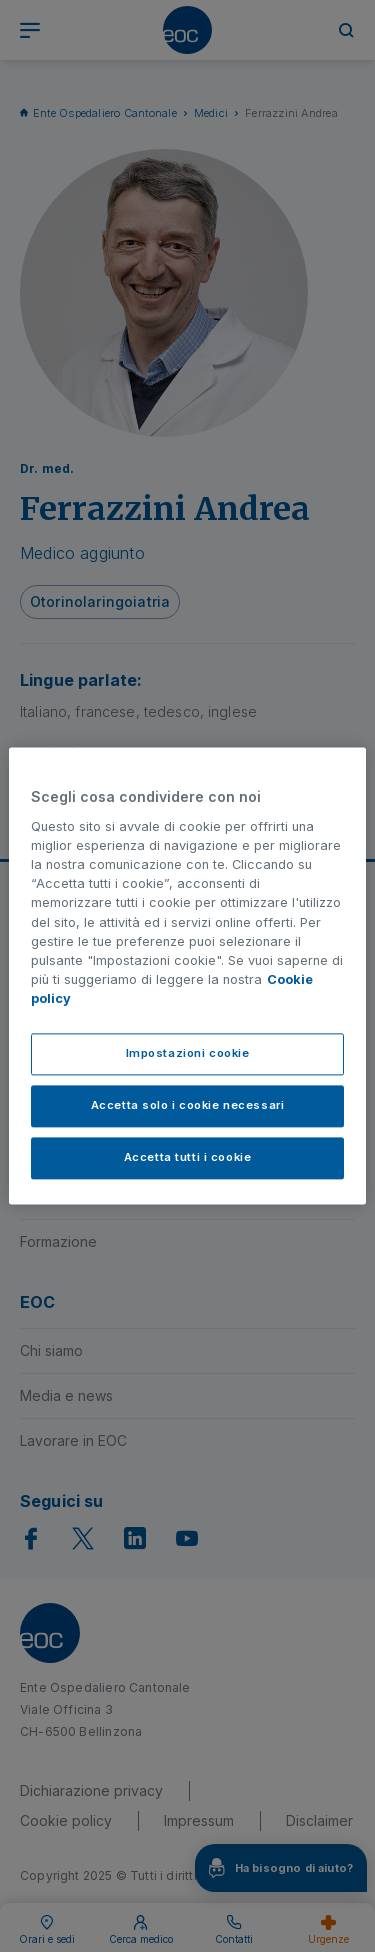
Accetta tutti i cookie (188, 1158)
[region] (187, 975)
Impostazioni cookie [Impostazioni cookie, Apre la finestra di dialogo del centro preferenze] (188, 1054)
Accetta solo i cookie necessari (188, 1106)
